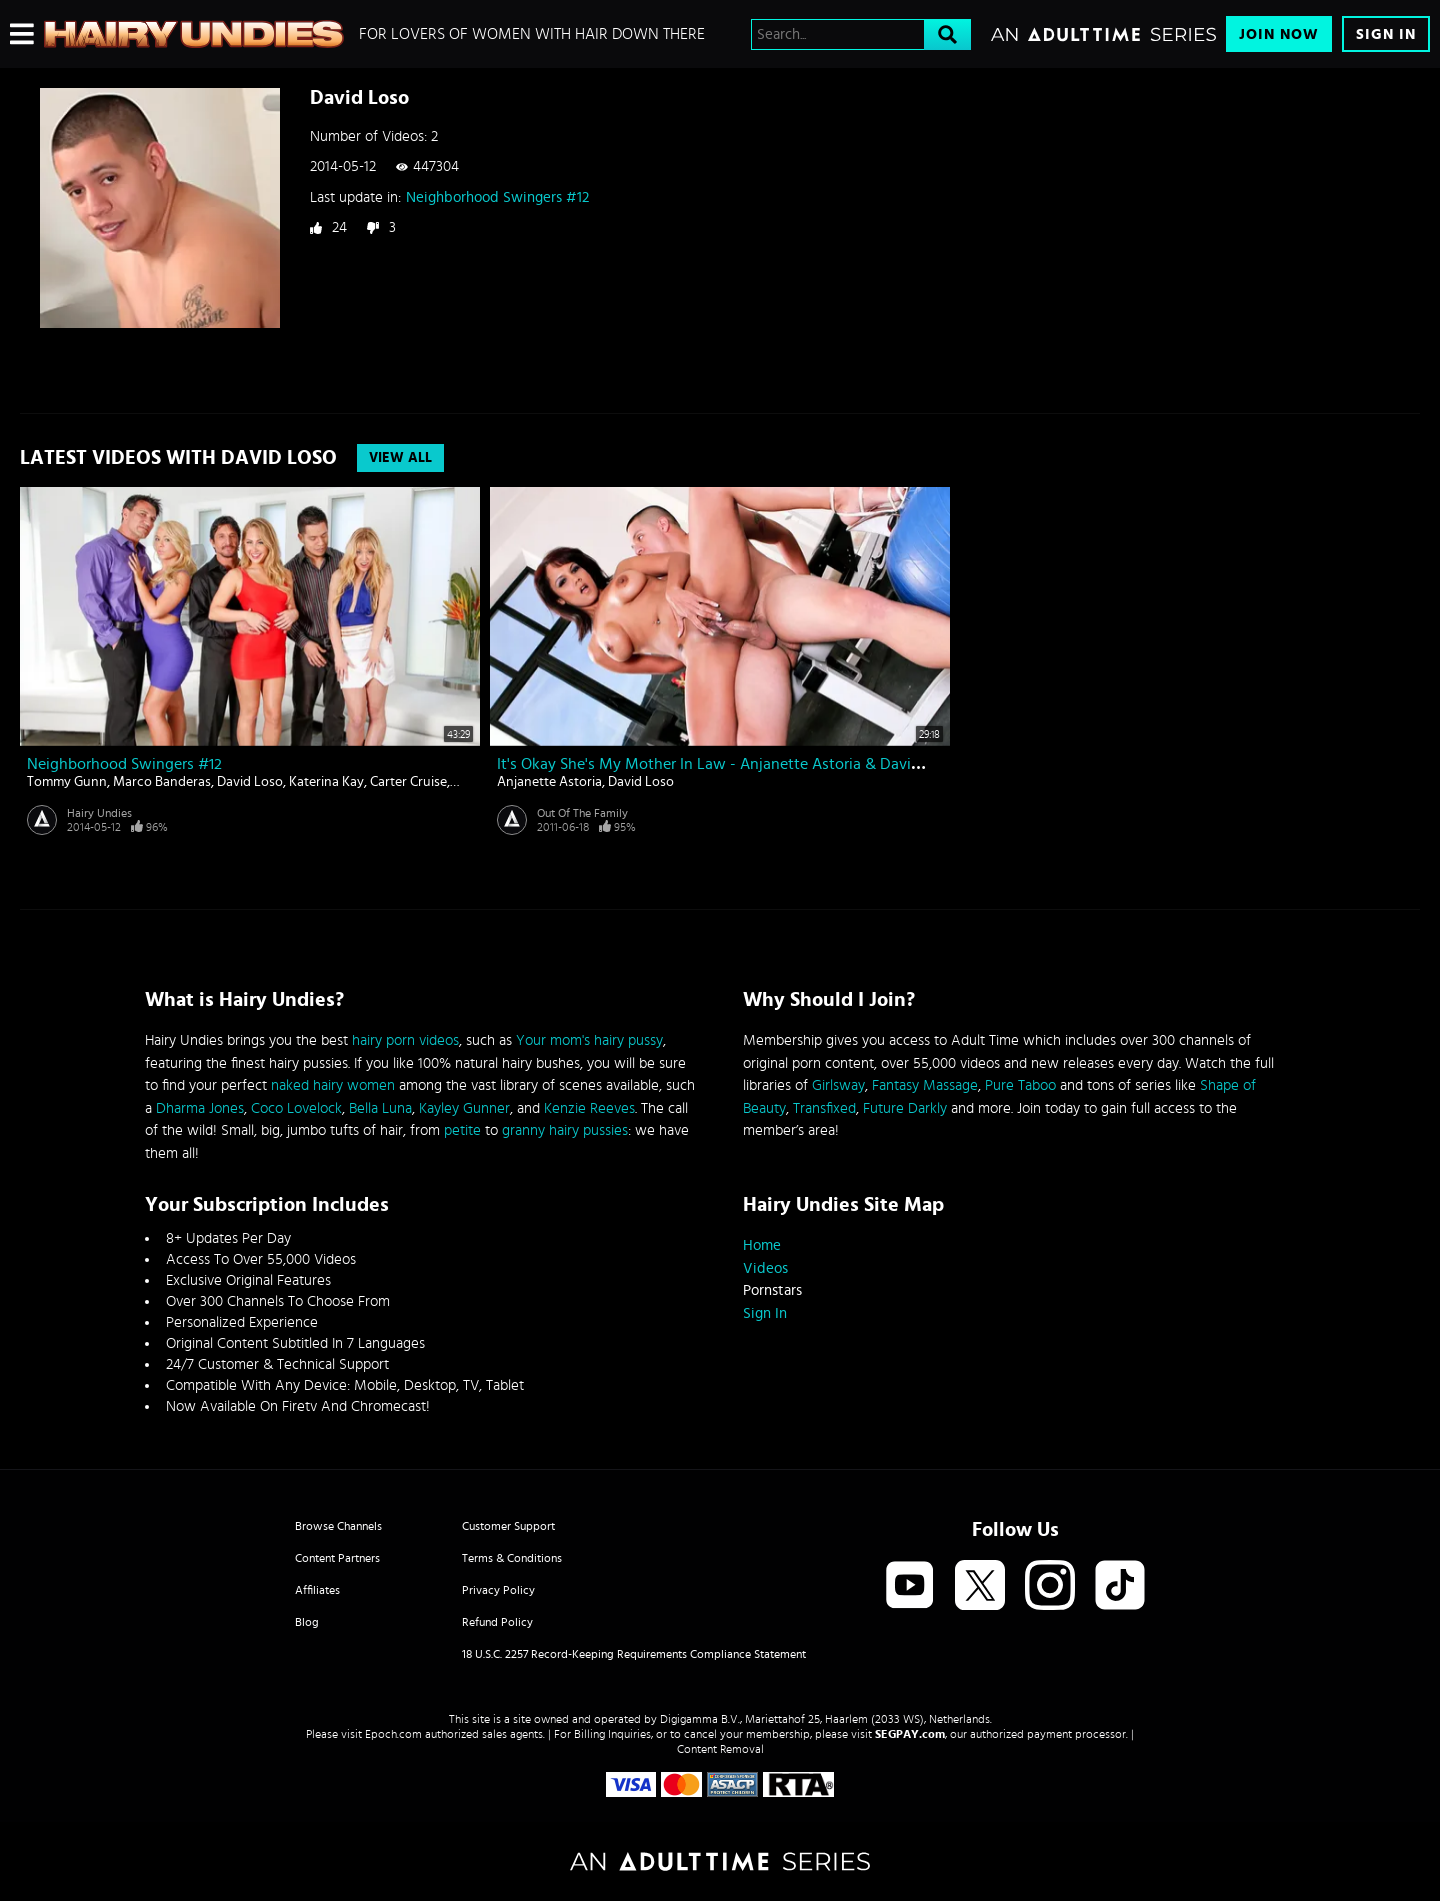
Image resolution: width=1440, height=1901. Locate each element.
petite (462, 1130)
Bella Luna (380, 1108)
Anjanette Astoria (549, 782)
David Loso (250, 782)
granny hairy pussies (565, 1130)
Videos (765, 1268)
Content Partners (337, 1558)
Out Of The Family (582, 813)
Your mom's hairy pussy (589, 1040)
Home (762, 1245)
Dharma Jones (200, 1108)
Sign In (1386, 34)
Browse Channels (338, 1526)
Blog (307, 1622)
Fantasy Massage (925, 1085)
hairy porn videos (405, 1040)
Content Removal (720, 1749)
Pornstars (772, 1290)
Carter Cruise (408, 782)
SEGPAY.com (910, 1734)
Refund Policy (497, 1622)
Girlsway (838, 1085)
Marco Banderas (162, 782)
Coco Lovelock (296, 1108)
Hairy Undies (99, 813)
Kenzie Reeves (589, 1108)
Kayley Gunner (464, 1108)
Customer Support (508, 1526)
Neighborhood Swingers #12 (497, 197)
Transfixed (824, 1108)
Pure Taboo (1020, 1085)
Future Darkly (905, 1108)
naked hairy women (333, 1085)
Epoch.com (393, 1734)
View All (400, 458)
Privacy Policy (498, 1590)
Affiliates (317, 1590)
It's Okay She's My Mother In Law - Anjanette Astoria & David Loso (727, 764)
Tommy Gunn (67, 782)
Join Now (1279, 34)
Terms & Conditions (512, 1558)
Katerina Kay (326, 782)
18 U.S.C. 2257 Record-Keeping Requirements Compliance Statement (634, 1654)
